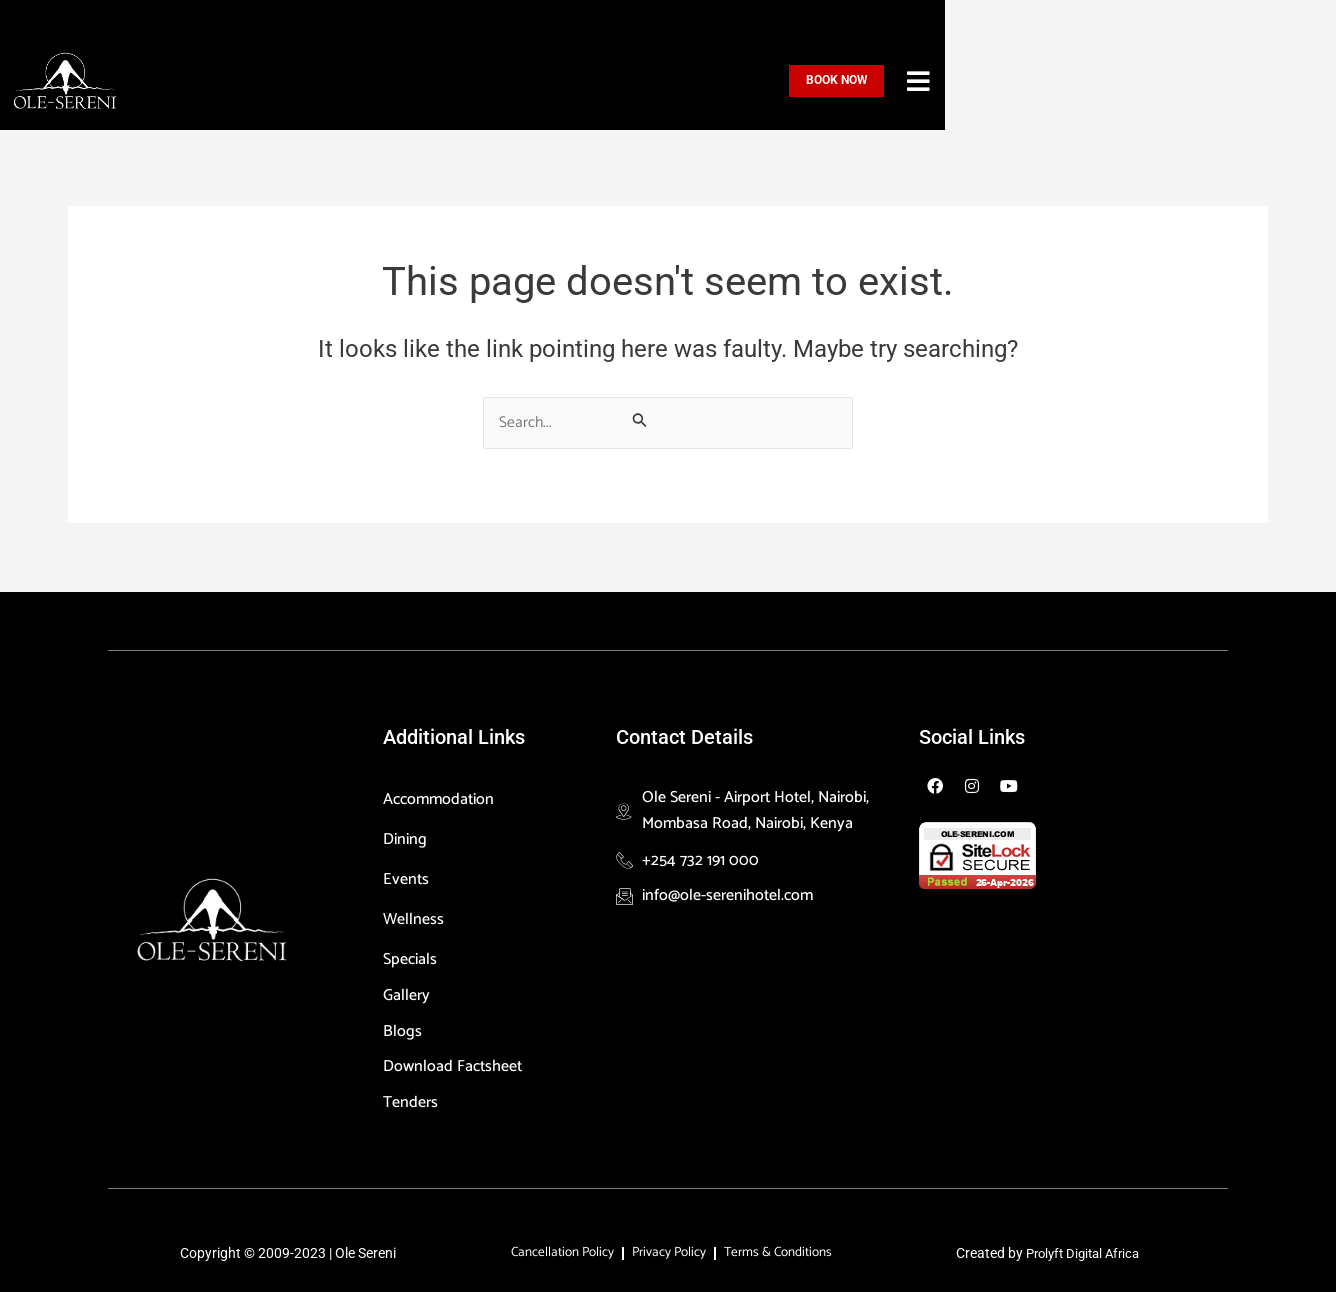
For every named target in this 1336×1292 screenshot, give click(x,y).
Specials (415, 955)
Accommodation (443, 795)
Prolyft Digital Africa (1083, 1252)
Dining (405, 835)
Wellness (413, 915)
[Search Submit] (640, 420)
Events (406, 875)
